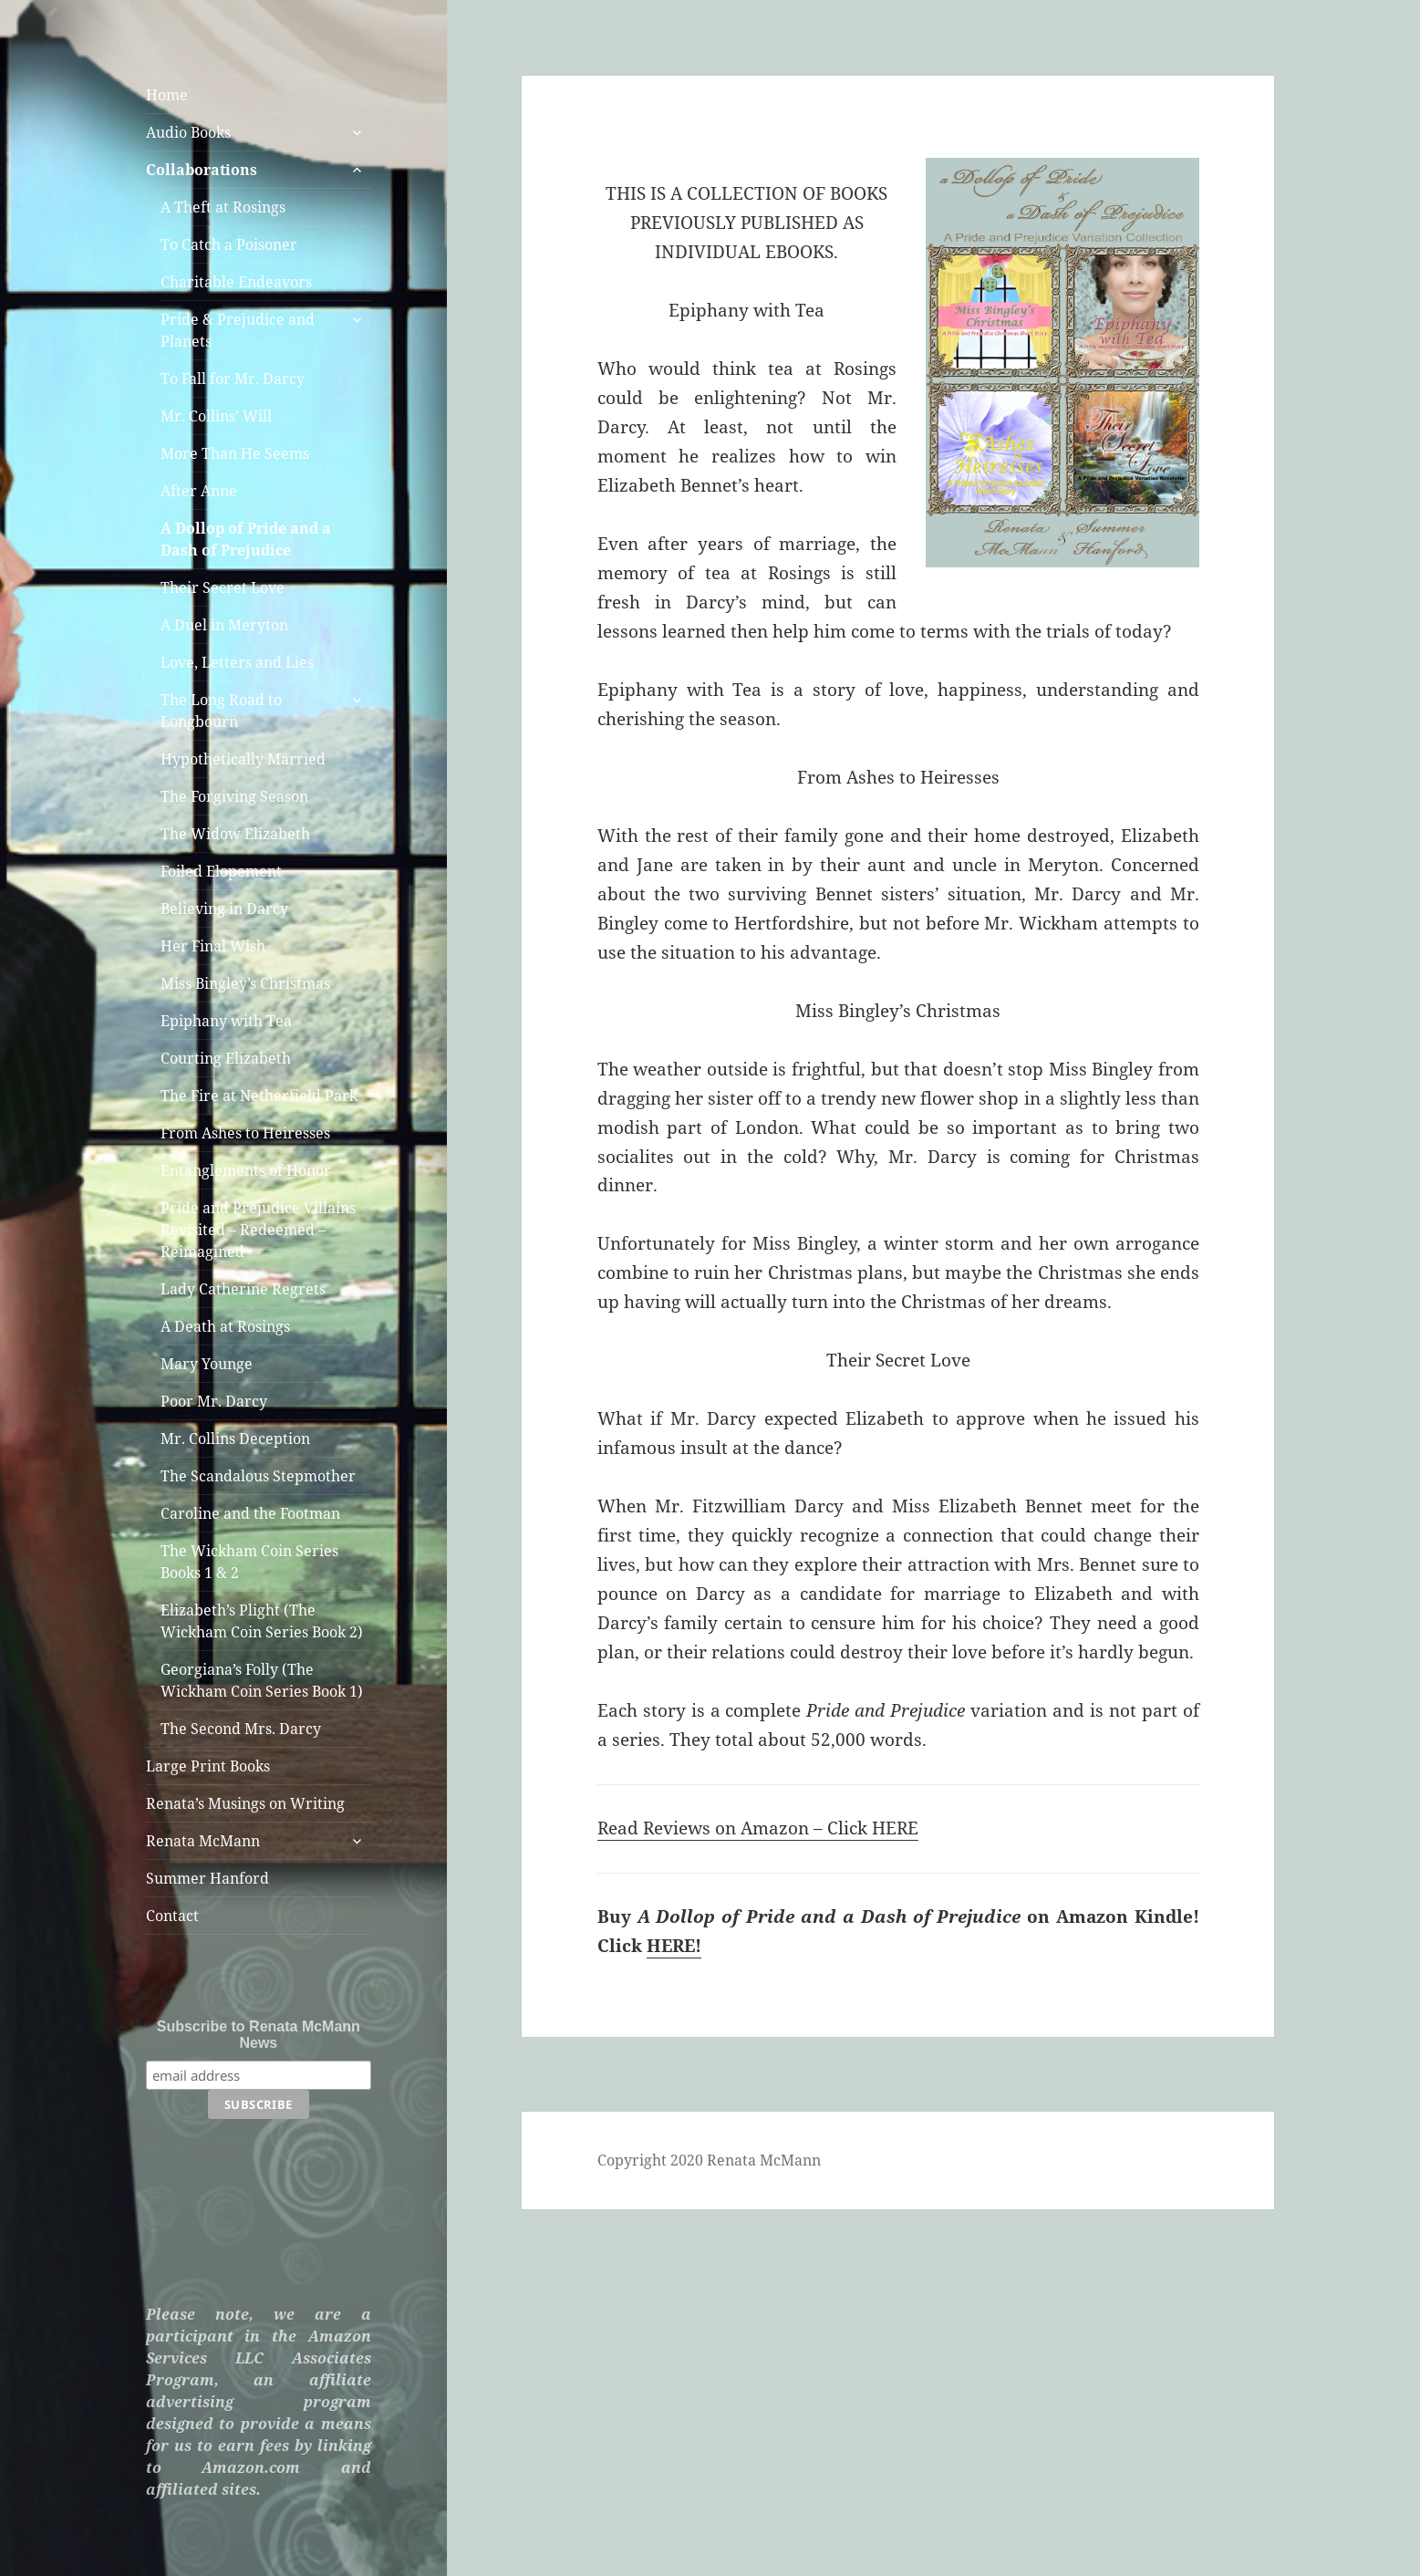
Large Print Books (208, 1766)
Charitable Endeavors (236, 282)
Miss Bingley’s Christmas (245, 983)
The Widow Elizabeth (235, 834)
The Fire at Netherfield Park (259, 1095)
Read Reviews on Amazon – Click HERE (757, 1828)
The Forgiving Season (234, 796)
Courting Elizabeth (226, 1058)
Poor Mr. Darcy (214, 1401)
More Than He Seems (235, 453)
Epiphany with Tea (226, 1021)
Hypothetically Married (243, 759)
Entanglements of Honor (246, 1170)
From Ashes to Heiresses (245, 1133)
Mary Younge (207, 1364)
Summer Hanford (207, 1878)
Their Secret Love (223, 587)
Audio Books (188, 132)
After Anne (199, 491)
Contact (172, 1916)
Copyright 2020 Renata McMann (709, 2160)
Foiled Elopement (221, 871)
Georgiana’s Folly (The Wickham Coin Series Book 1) (262, 1680)
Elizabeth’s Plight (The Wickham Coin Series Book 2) (262, 1621)
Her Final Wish (213, 946)
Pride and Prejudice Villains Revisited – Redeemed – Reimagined (258, 1230)
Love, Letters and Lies (237, 662)
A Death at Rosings (225, 1326)
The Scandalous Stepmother (258, 1476)
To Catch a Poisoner (229, 244)
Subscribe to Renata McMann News (258, 2035)
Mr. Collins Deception (235, 1438)
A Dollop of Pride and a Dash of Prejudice (246, 539)
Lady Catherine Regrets (243, 1289)
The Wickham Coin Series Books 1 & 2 (249, 1562)
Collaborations (201, 170)
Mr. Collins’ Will (216, 416)
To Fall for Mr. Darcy (233, 379)
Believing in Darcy (224, 908)
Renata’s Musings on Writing (245, 1803)
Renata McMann (203, 1841)
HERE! (674, 1946)
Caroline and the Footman (250, 1513)
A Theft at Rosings (223, 207)
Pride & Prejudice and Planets (238, 330)
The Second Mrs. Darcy (241, 1729)
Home (167, 95)
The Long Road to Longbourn (221, 711)
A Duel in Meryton (224, 625)
